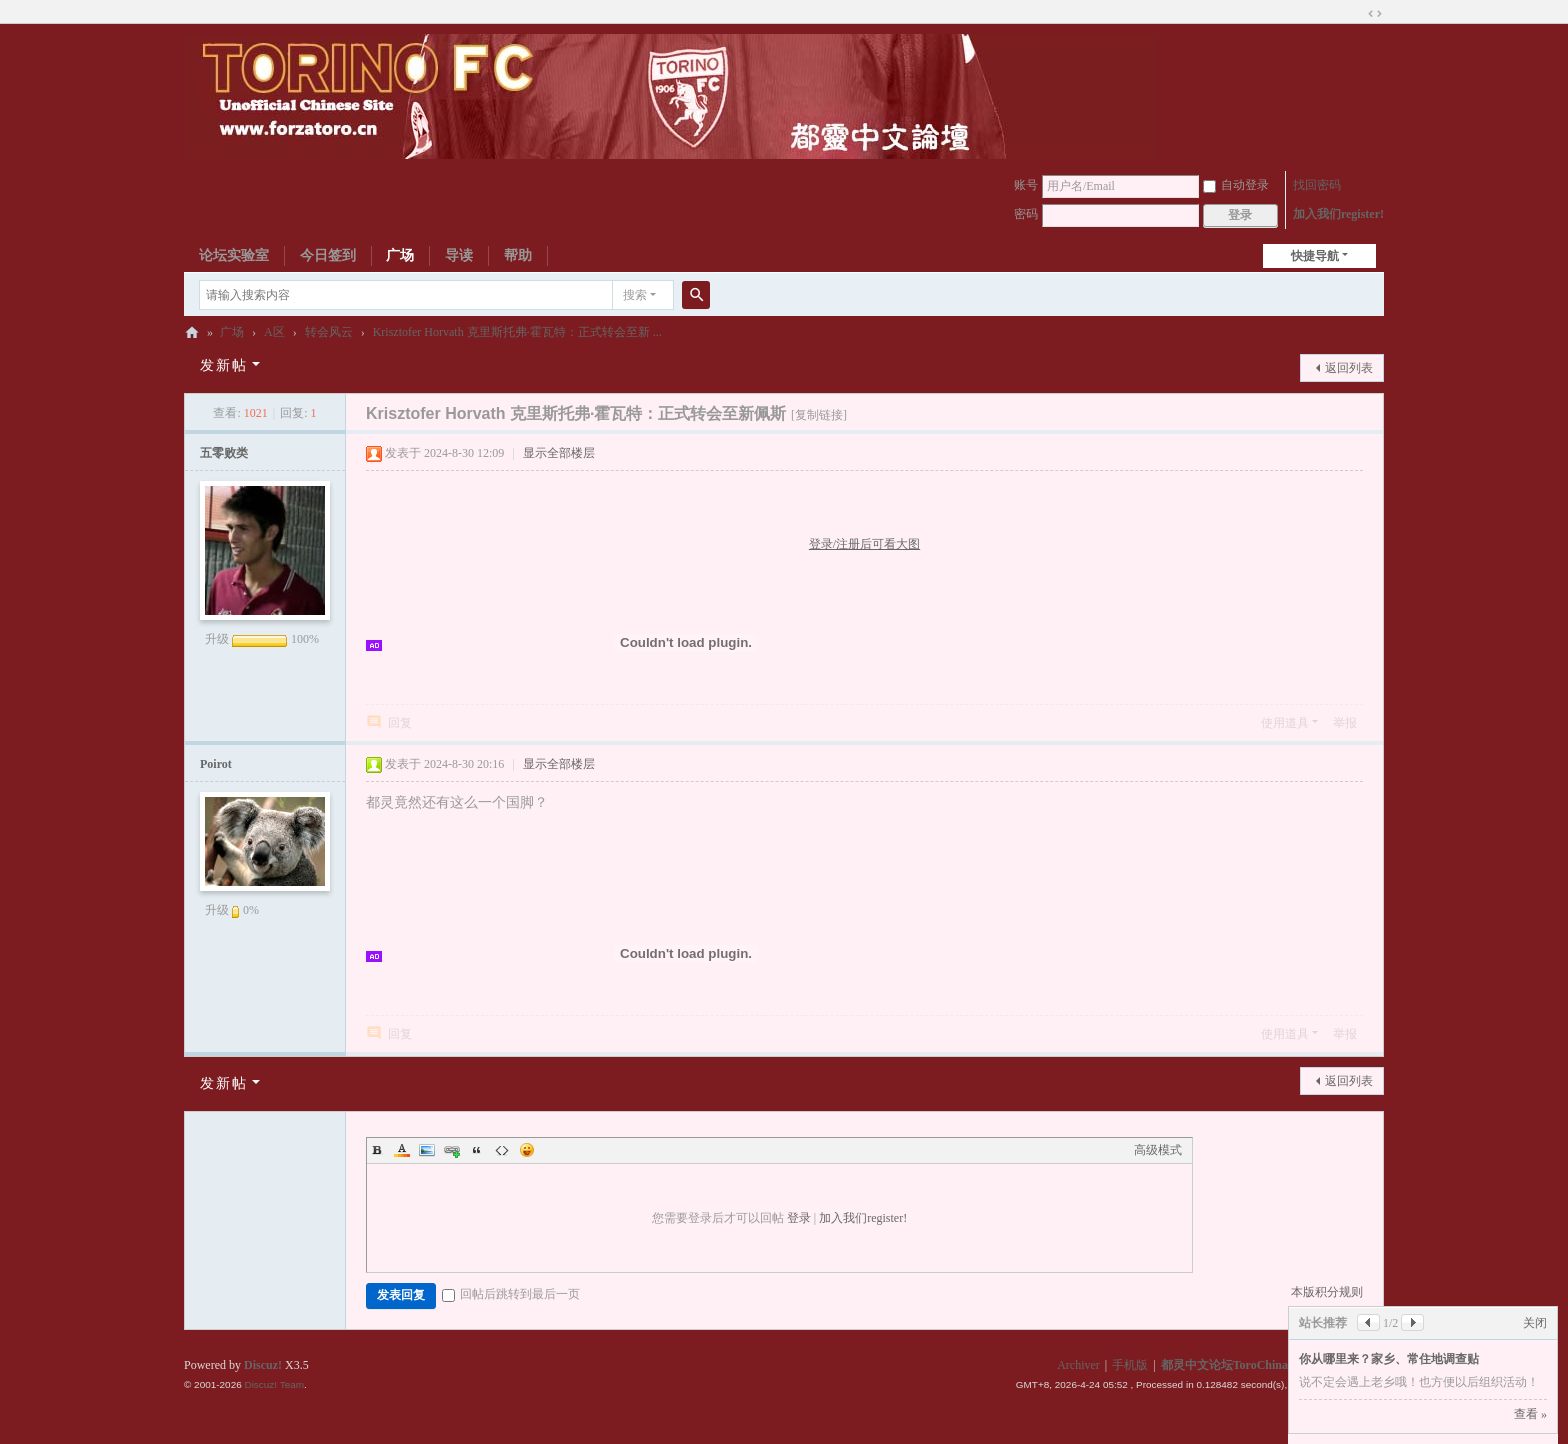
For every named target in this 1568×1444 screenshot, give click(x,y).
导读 (459, 255)
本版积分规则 (1327, 1292)
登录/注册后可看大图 (864, 544)
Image (427, 1150)
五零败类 (224, 453)
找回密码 (1317, 185)
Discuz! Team (274, 1384)
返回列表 (1349, 368)
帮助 (518, 255)
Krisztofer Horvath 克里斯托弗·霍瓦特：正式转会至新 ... (517, 332)
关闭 (1535, 1323)
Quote (477, 1150)
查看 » (1530, 1414)
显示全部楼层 (559, 453)
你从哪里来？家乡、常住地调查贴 (1389, 1359)
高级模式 (1158, 1150)
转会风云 (329, 332)
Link (452, 1150)
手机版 (1130, 1365)
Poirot (216, 764)
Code (502, 1150)
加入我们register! (1338, 214)
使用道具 (1285, 723)
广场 (400, 255)
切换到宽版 (1375, 14)
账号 (1026, 185)
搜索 (635, 295)
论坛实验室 (234, 255)
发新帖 (224, 365)
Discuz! (263, 1365)
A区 (274, 332)
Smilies (527, 1150)
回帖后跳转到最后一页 (511, 1294)
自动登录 (1236, 185)
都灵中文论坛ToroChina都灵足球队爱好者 (192, 332)
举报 (1345, 723)
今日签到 (328, 255)
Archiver (1078, 1365)
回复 (400, 723)
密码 (1026, 214)
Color (402, 1150)
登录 (799, 1218)
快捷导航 (1315, 256)
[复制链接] (819, 415)
